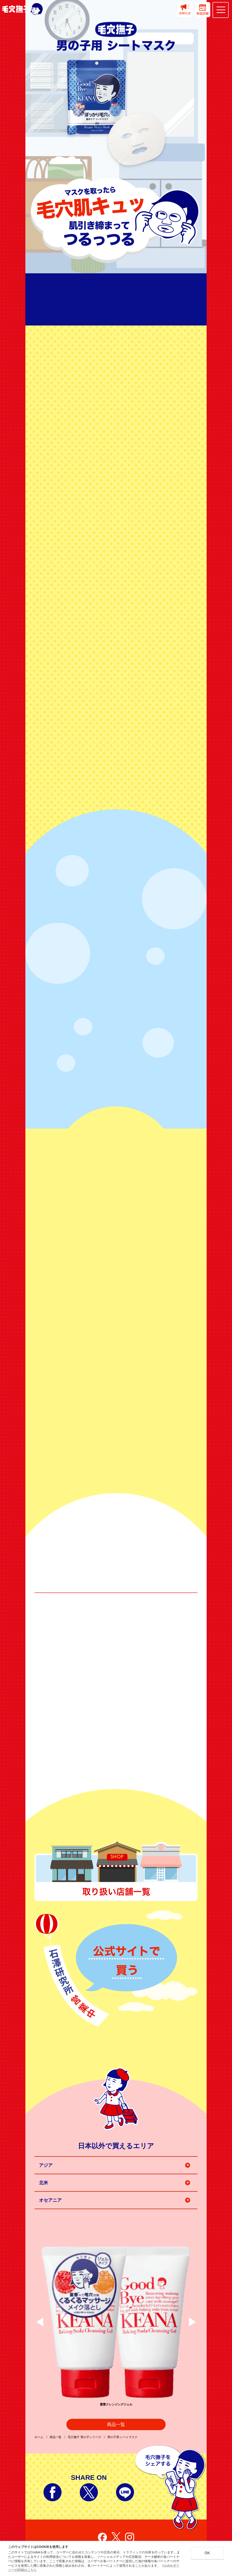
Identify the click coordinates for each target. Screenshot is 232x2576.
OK (207, 2553)
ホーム (40, 2437)
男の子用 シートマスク (122, 2437)
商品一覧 (116, 2424)
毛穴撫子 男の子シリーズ (86, 2437)
